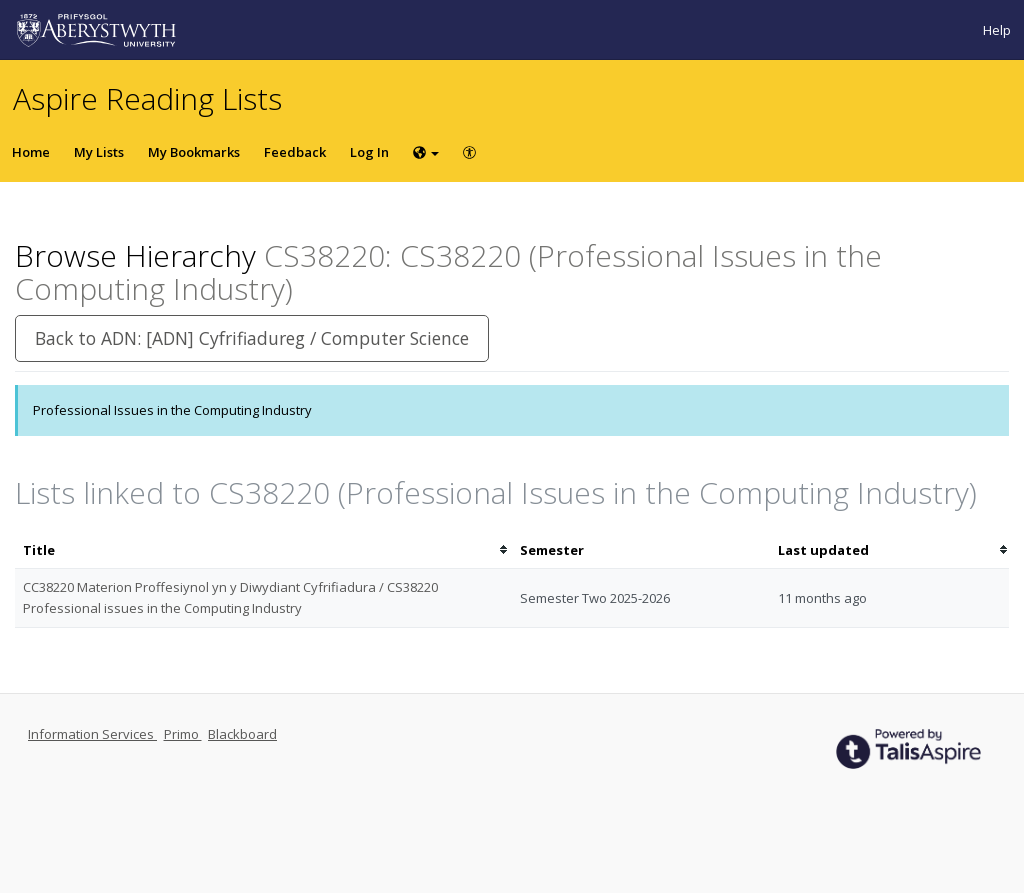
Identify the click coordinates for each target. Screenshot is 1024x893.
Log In (369, 152)
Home (31, 152)
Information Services (92, 734)
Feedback (295, 152)
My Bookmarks (194, 152)
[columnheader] (263, 550)
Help (997, 30)
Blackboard (242, 734)
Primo (183, 734)
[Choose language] (426, 152)
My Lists (99, 152)
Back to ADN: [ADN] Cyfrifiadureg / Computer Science (252, 338)
